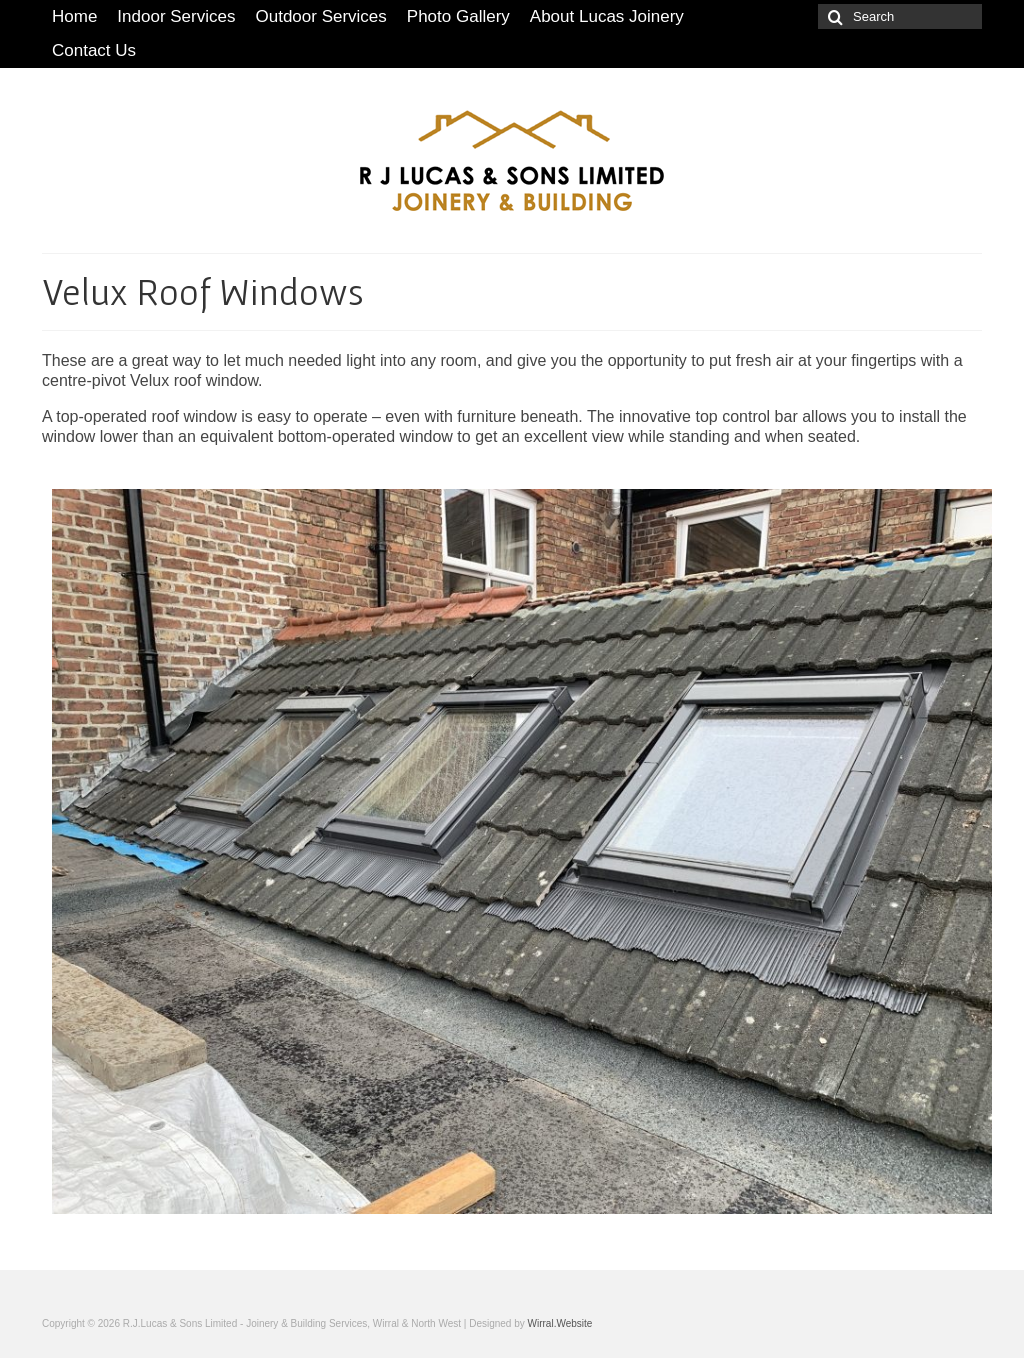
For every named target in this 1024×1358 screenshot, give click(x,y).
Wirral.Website (560, 1323)
